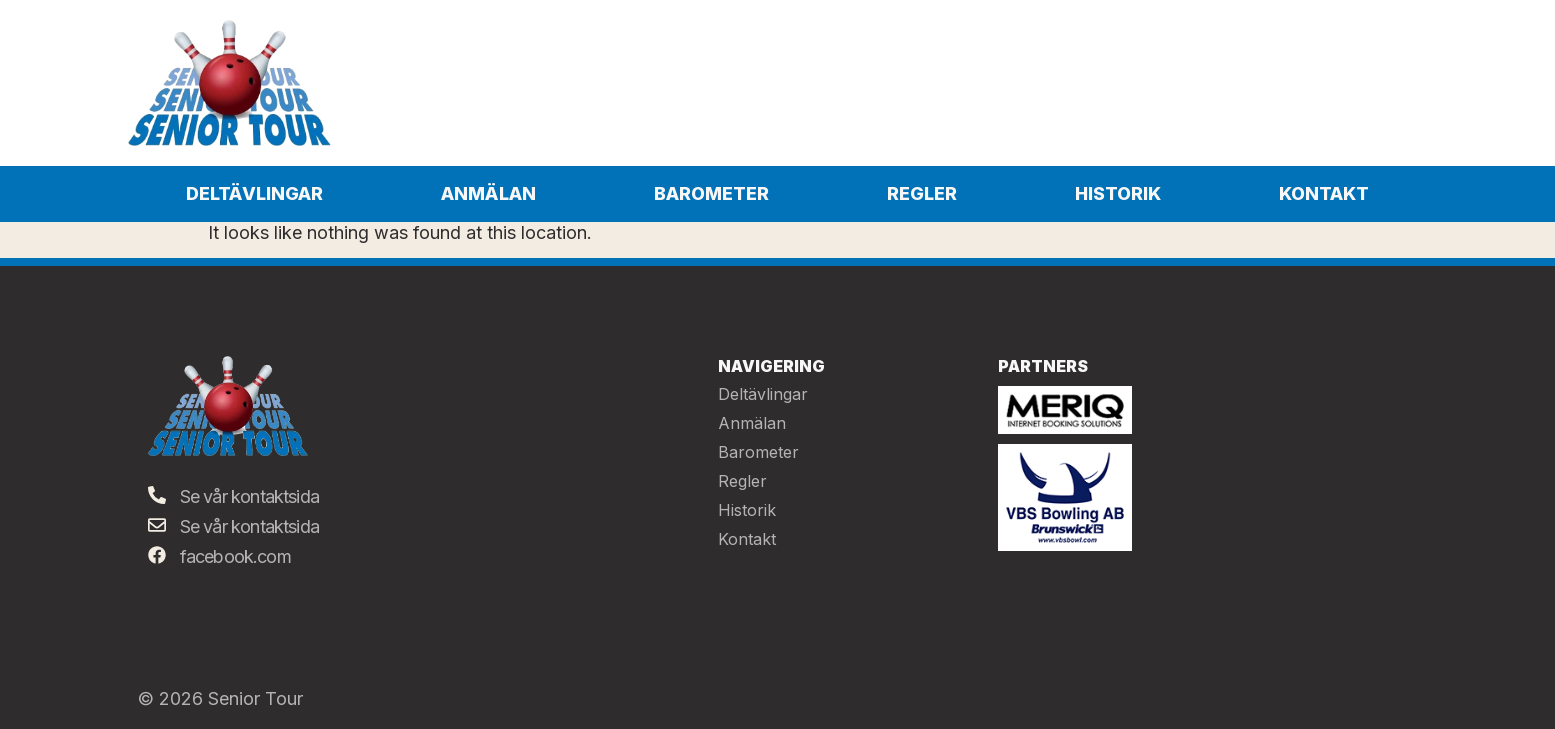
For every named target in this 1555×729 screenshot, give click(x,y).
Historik (1118, 193)
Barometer (711, 193)
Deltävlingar (254, 193)
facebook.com (235, 556)
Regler (922, 193)
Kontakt (1324, 193)
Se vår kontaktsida (250, 496)
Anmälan (488, 193)
